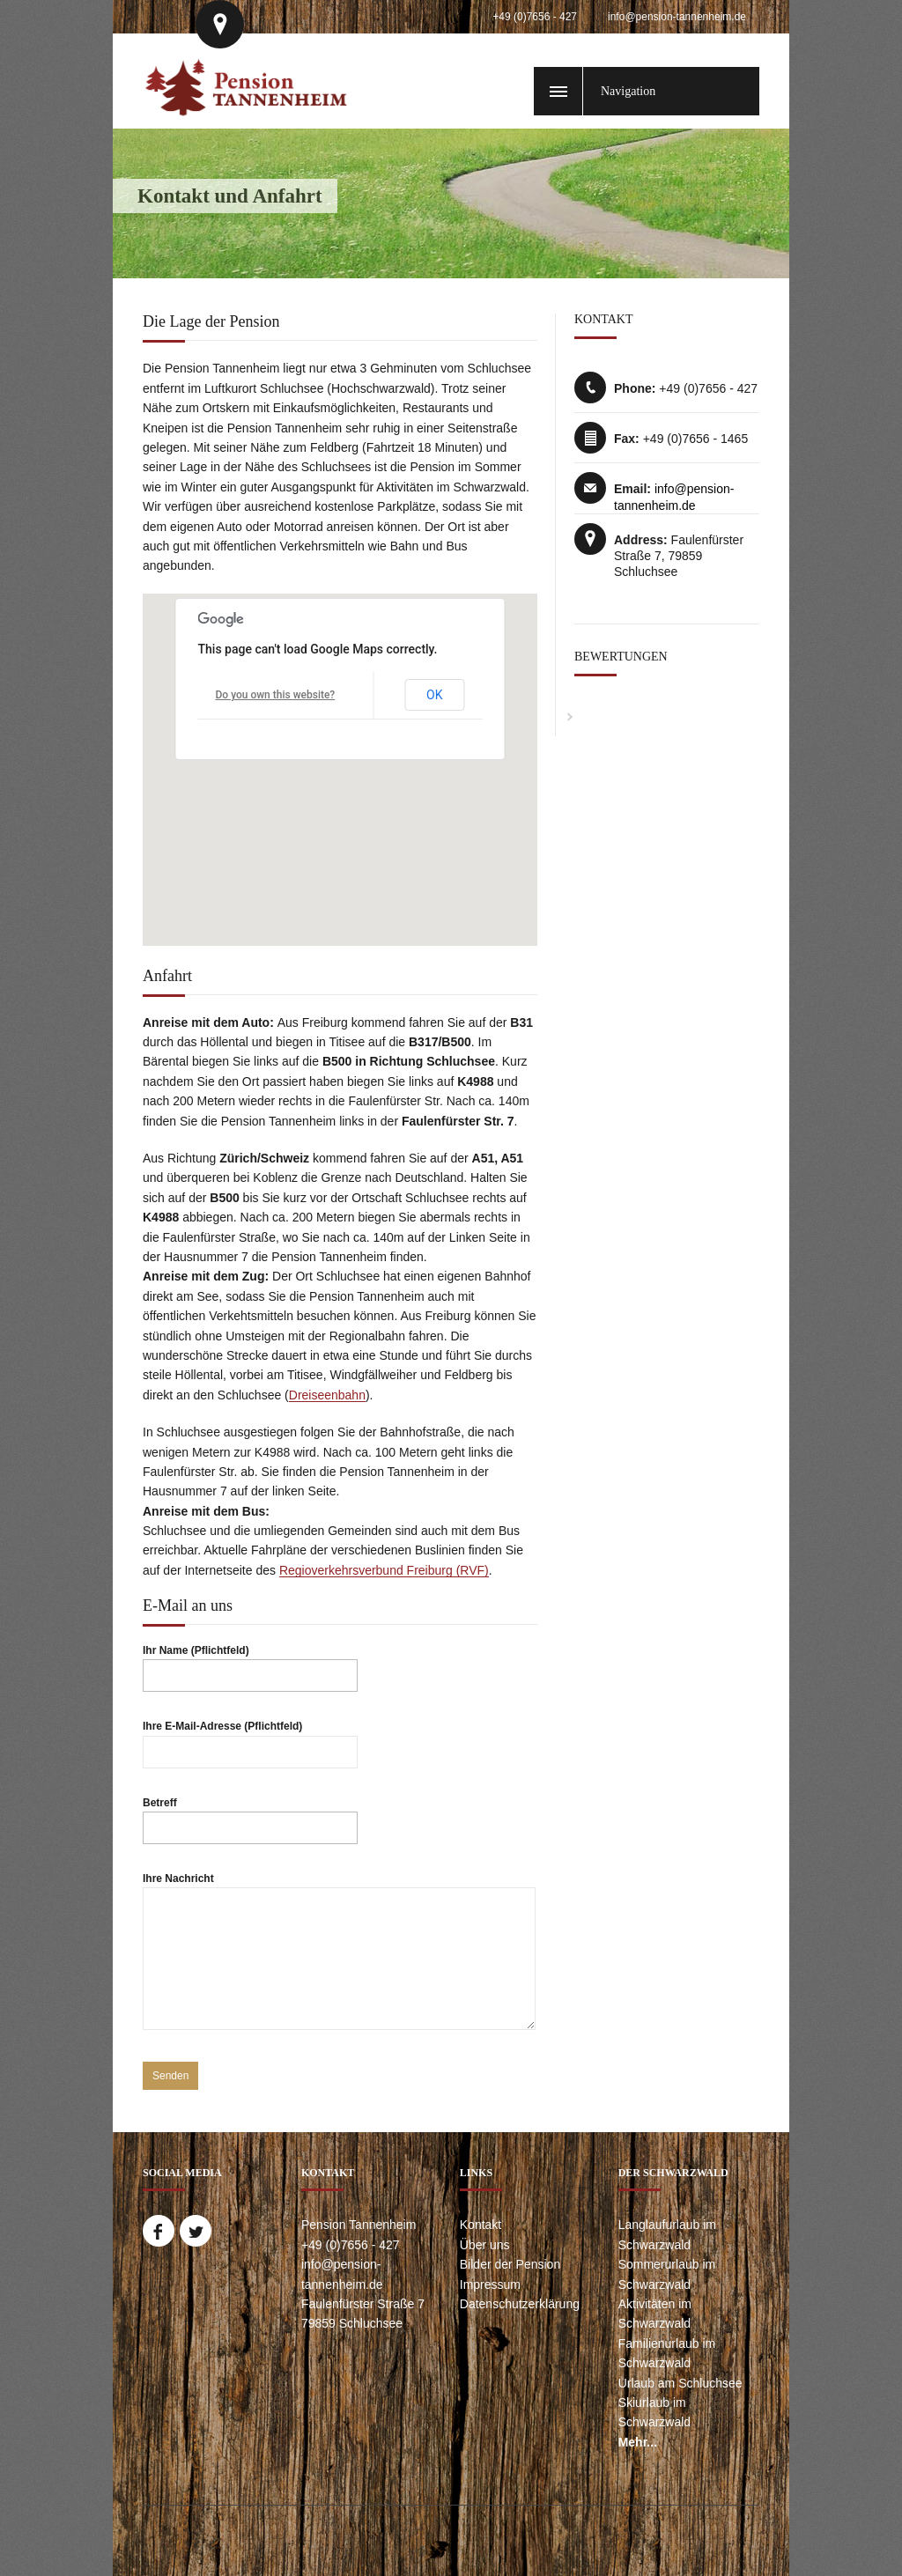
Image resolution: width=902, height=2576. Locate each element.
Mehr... (637, 2442)
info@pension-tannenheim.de (677, 17)
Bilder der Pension (510, 2264)
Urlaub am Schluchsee (680, 2383)
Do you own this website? (276, 695)
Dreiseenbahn (327, 1395)
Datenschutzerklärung (520, 2304)
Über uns (485, 2245)
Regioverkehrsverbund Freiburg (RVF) (384, 1570)
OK (434, 695)
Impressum (490, 2284)
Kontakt (480, 2225)
